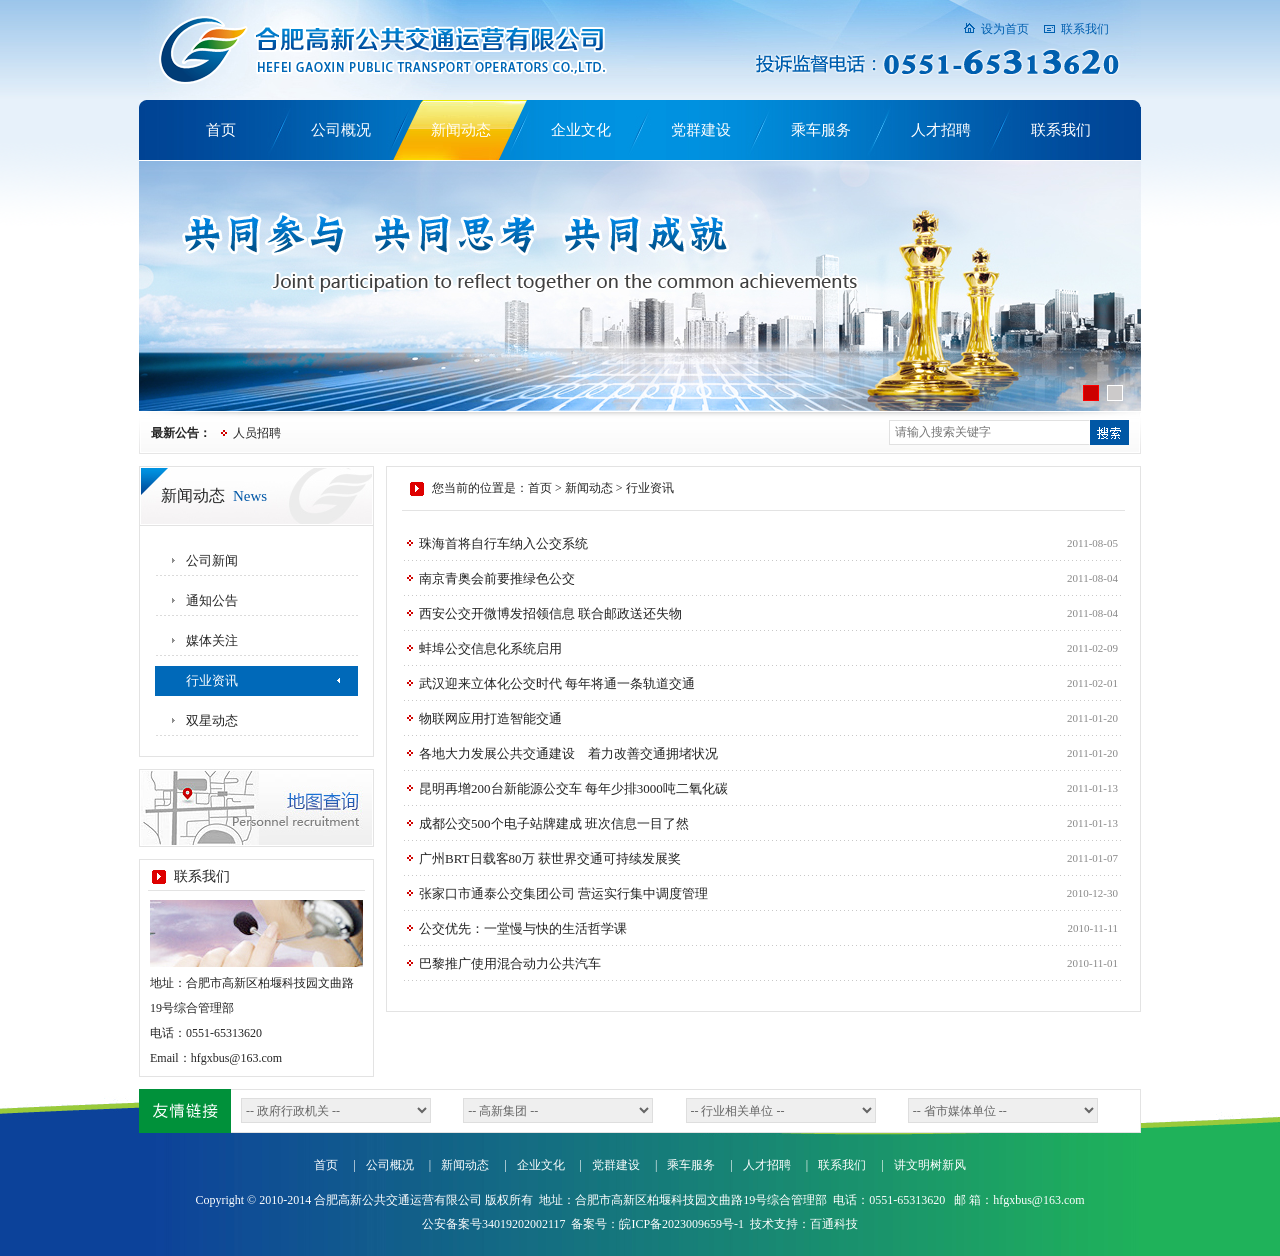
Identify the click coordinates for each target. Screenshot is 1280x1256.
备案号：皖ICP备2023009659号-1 (657, 1224)
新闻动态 (461, 130)
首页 (221, 130)
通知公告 (212, 600)
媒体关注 (212, 640)
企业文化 (581, 130)
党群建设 (701, 130)
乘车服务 (821, 130)
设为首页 (1005, 29)
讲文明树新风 (930, 1165)
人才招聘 (941, 130)
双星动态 (212, 720)
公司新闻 (212, 560)
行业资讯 (212, 680)
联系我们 (1085, 29)
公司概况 (341, 130)
